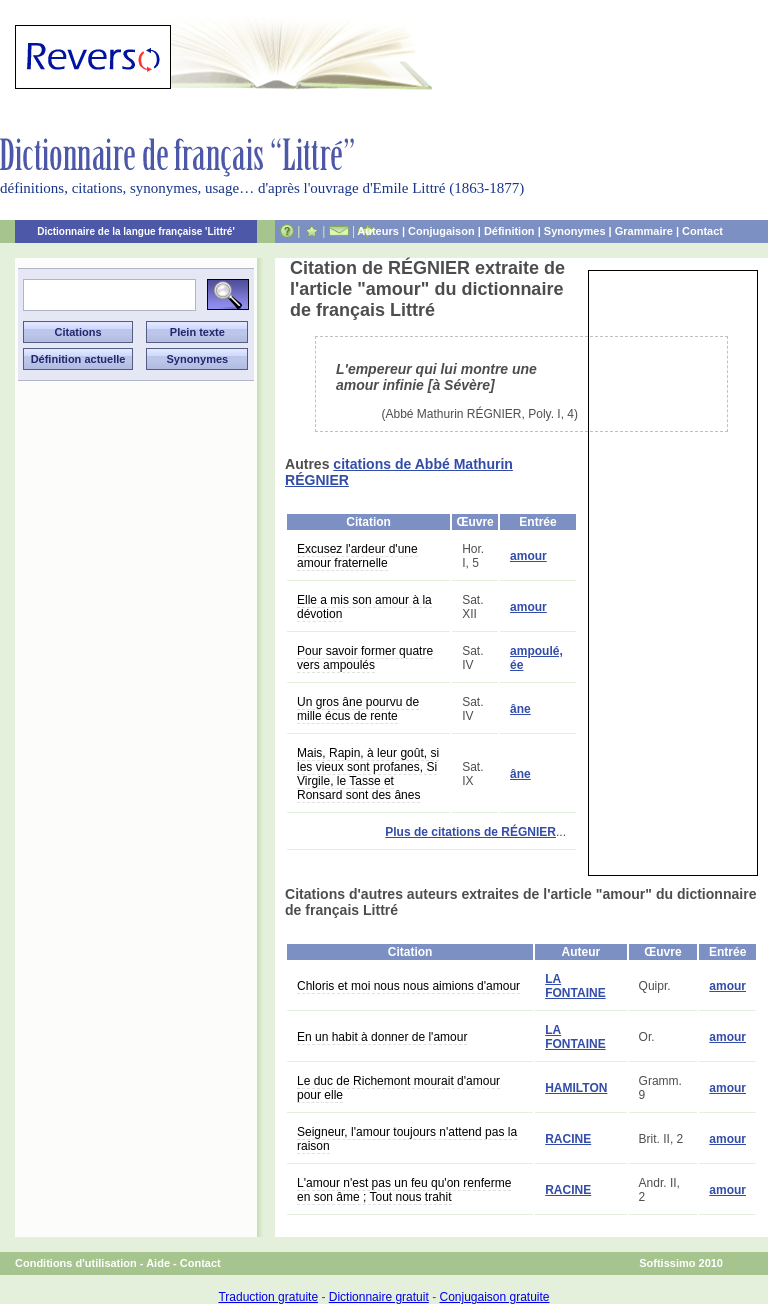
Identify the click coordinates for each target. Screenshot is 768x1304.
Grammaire (644, 231)
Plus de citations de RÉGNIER (470, 832)
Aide (158, 1263)
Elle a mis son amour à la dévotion (364, 607)
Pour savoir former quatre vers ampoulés (365, 658)
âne (520, 709)
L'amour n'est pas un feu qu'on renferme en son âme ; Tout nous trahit (404, 1190)
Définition (509, 231)
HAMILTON (576, 1088)
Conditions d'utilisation (76, 1263)
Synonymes (575, 231)
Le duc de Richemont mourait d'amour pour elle (398, 1088)
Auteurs (378, 231)
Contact (702, 231)
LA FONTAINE (575, 986)
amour (528, 556)
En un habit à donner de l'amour (382, 1037)
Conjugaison (441, 231)
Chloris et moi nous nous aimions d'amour (408, 986)
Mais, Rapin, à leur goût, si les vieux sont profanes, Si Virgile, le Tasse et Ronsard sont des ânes (368, 774)
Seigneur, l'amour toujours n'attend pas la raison (407, 1139)
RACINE (568, 1139)
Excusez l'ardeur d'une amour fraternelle (357, 556)
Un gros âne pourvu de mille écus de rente (358, 709)
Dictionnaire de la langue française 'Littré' (136, 231)
